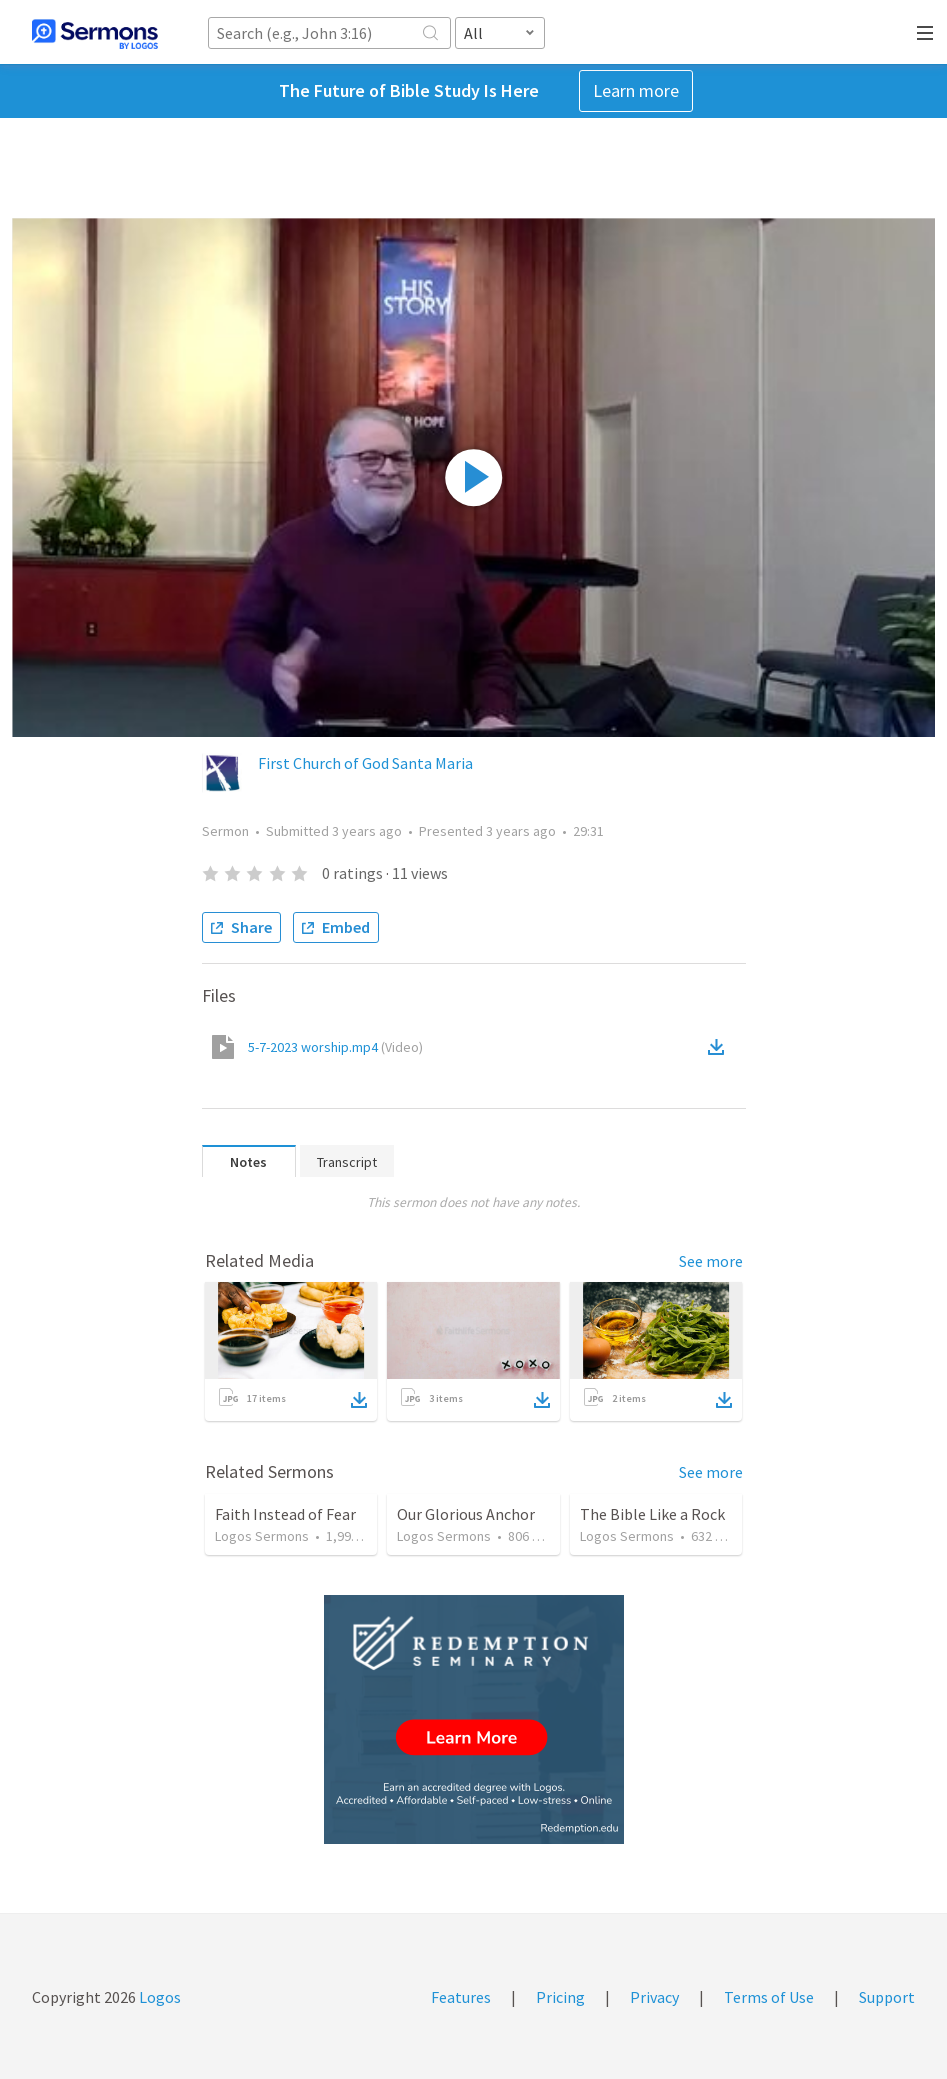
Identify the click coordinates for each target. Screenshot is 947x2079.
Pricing (560, 1997)
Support (887, 1997)
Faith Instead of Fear (285, 1514)
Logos (158, 1997)
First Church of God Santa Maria (365, 763)
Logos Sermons (262, 1536)
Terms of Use (769, 1997)
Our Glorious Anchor (466, 1514)
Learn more (636, 90)
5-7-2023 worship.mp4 (335, 1047)
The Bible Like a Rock (652, 1514)
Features (461, 1997)
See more (711, 1261)
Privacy (654, 1997)
